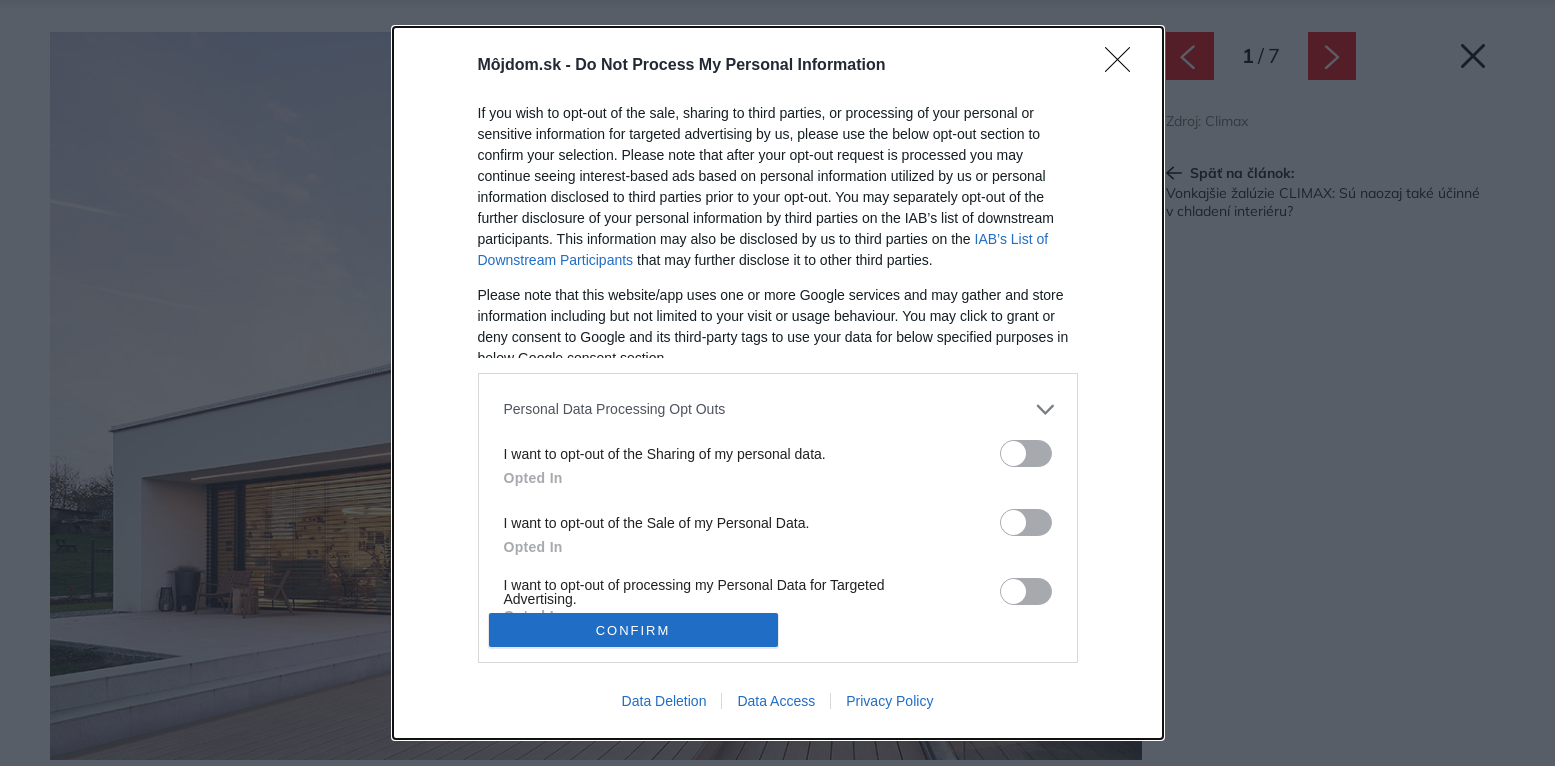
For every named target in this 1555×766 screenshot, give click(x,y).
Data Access (776, 701)
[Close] (1124, 66)
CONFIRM (633, 630)
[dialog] (778, 383)
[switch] (1026, 453)
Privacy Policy (889, 701)
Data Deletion (664, 701)
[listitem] (778, 409)
